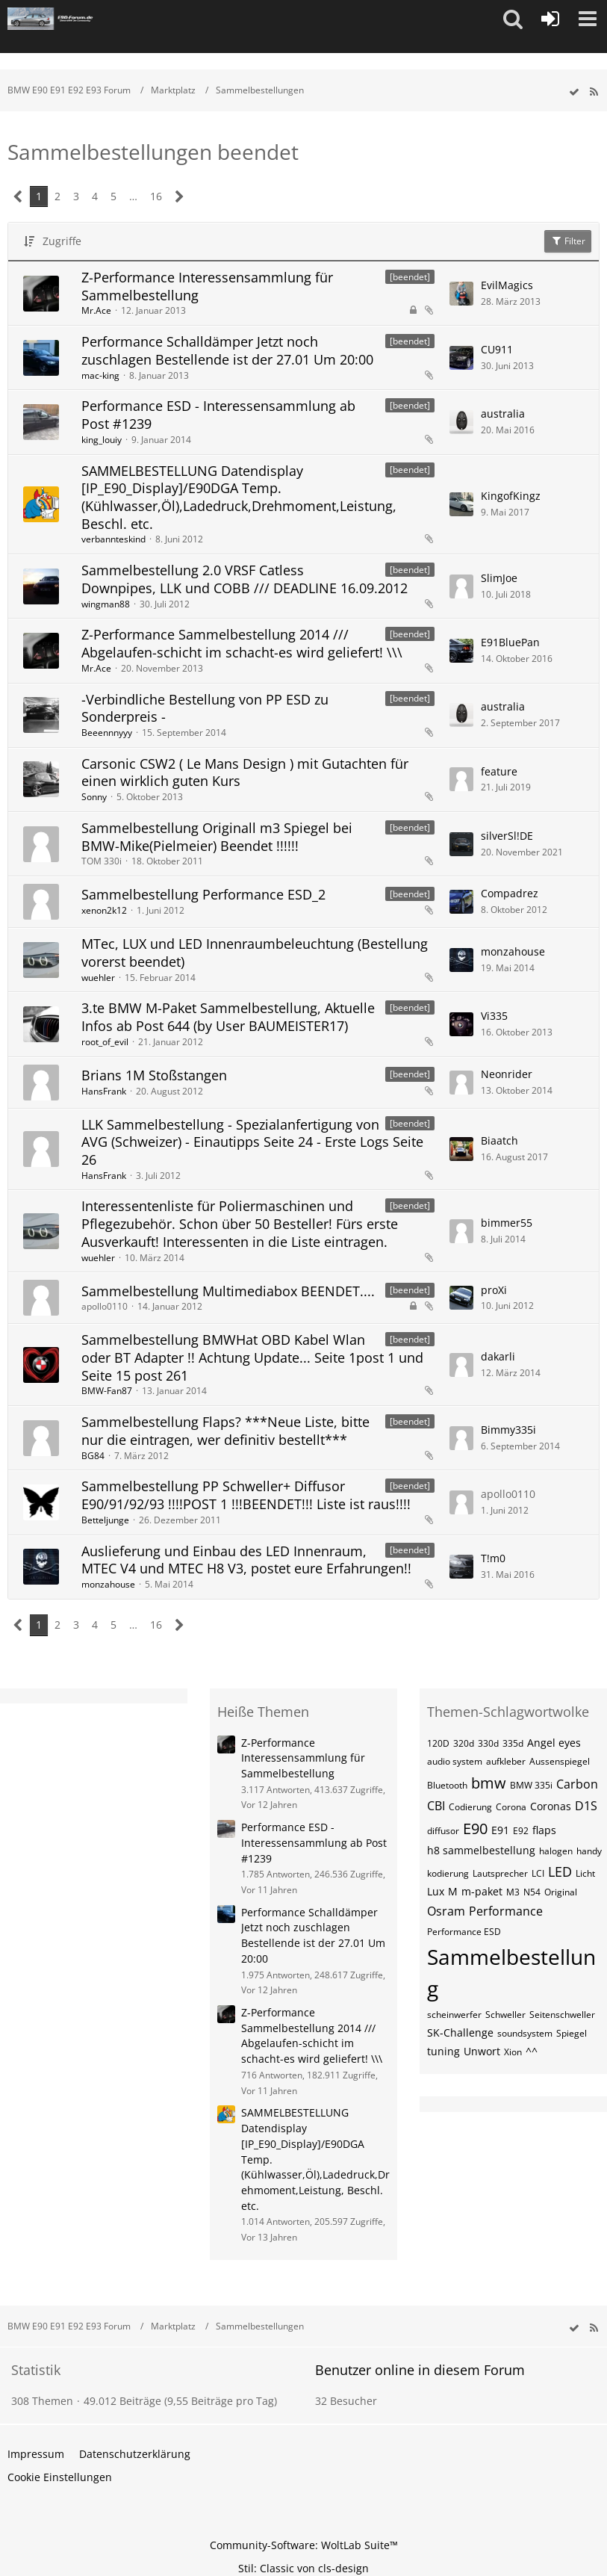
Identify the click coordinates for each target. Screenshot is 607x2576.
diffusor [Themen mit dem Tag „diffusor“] (443, 1830)
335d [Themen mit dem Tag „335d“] (512, 1743)
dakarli (498, 1356)
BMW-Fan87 (106, 1390)
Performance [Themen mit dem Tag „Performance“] (506, 1911)
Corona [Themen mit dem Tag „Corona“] (511, 1807)
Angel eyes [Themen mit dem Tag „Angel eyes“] (554, 1743)
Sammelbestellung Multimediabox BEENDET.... (228, 1291)
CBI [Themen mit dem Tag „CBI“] (436, 1806)
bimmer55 (506, 1223)
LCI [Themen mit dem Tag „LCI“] (538, 1873)
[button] (513, 19)
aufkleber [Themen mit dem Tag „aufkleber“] (506, 1761)
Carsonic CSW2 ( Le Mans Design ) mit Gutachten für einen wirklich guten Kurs (244, 772)
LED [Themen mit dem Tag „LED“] (560, 1871)
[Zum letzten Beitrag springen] (461, 294)
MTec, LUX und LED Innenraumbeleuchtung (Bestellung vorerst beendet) (254, 952)
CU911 (497, 349)
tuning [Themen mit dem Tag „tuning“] (443, 2051)
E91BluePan (510, 642)
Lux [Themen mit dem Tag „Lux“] (435, 1891)
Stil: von (303, 2568)
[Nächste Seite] (179, 197)
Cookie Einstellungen (59, 2477)
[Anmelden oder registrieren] (550, 19)
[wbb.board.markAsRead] (574, 92)
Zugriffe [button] (62, 241)
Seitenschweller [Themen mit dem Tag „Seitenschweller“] (562, 2014)
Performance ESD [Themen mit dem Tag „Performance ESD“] (464, 1931)
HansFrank (103, 1091)
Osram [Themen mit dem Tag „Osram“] (446, 1911)
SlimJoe (499, 578)
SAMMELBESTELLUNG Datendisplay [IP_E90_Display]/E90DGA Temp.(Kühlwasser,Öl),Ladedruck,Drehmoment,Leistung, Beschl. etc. (238, 497)
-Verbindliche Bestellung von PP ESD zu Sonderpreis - (205, 708)
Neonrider (506, 1074)
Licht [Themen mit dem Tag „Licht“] (585, 1873)
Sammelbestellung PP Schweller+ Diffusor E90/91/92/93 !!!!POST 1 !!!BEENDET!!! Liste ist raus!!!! (246, 1495)
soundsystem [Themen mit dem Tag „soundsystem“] (524, 2033)
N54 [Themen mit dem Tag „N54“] (532, 1892)
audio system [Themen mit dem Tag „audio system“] (454, 1761)
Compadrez (509, 893)
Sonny (94, 796)
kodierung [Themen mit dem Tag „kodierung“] (448, 1873)
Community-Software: (304, 2545)
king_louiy (101, 439)
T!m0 (493, 1558)
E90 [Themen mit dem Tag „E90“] (475, 1828)
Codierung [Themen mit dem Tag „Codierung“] (470, 1807)
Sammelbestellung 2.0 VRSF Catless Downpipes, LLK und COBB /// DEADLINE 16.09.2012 (244, 579)
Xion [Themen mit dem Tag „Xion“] (513, 2052)
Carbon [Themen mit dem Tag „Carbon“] (577, 1784)
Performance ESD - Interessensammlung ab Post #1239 (218, 415)
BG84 (93, 1455)
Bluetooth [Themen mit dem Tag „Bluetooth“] (447, 1785)
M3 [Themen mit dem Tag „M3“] (513, 1892)
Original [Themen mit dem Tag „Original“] (560, 1892)
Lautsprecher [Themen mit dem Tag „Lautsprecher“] (500, 1873)
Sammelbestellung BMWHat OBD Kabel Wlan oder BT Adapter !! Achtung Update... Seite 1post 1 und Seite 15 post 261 (252, 1357)
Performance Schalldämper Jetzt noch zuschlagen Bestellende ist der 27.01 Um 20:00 (227, 350)
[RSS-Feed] (594, 92)
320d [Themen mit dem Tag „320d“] (463, 1743)
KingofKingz (511, 496)
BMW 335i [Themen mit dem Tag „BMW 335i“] (531, 1785)
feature (499, 771)
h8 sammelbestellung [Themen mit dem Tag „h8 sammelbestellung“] (481, 1850)
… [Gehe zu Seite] (133, 196)
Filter (567, 241)
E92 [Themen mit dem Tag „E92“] (521, 1830)
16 (156, 196)
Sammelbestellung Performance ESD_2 (203, 894)
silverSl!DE (507, 836)
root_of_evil (104, 1041)
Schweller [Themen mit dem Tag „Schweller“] (505, 2014)
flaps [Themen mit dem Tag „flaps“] (544, 1830)
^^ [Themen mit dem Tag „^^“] (532, 2051)
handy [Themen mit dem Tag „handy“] (589, 1851)
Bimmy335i (508, 1429)
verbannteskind (113, 539)
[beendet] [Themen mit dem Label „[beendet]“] (410, 276)
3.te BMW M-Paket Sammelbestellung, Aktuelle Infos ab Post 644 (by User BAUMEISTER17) (228, 1017)
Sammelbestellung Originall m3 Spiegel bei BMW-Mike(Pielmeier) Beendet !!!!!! (216, 837)
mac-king (100, 375)
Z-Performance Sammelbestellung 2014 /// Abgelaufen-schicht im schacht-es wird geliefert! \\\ (241, 643)
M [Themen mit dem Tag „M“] (453, 1891)
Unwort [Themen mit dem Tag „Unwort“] (482, 2051)
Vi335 (494, 1016)
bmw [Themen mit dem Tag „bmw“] (488, 1783)
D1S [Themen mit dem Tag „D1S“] (586, 1806)
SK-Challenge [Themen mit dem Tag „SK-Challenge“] (460, 2032)
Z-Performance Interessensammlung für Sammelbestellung (207, 286)
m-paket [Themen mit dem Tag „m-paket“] (481, 1891)
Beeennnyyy (106, 732)
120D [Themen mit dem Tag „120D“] (438, 1743)
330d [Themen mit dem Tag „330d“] (488, 1743)
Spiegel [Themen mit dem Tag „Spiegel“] (571, 2033)
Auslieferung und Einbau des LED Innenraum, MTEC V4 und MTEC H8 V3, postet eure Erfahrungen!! (246, 1560)
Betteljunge (105, 1520)
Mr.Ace (96, 310)
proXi (494, 1290)
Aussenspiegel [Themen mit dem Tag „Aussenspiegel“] (559, 1761)
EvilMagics (507, 285)
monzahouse (513, 951)
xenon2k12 (104, 910)
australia (503, 413)
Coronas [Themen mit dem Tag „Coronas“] (550, 1806)
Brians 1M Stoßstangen (154, 1075)
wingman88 (105, 604)
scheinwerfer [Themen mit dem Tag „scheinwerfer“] (454, 2014)
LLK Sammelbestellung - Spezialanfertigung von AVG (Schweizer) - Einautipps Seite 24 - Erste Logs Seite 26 (252, 1141)
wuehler (98, 977)
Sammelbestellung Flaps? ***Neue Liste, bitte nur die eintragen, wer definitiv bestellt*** (225, 1431)
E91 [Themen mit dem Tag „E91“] (500, 1830)
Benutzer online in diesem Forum (420, 2370)
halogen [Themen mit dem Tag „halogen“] (556, 1851)
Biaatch (499, 1140)
